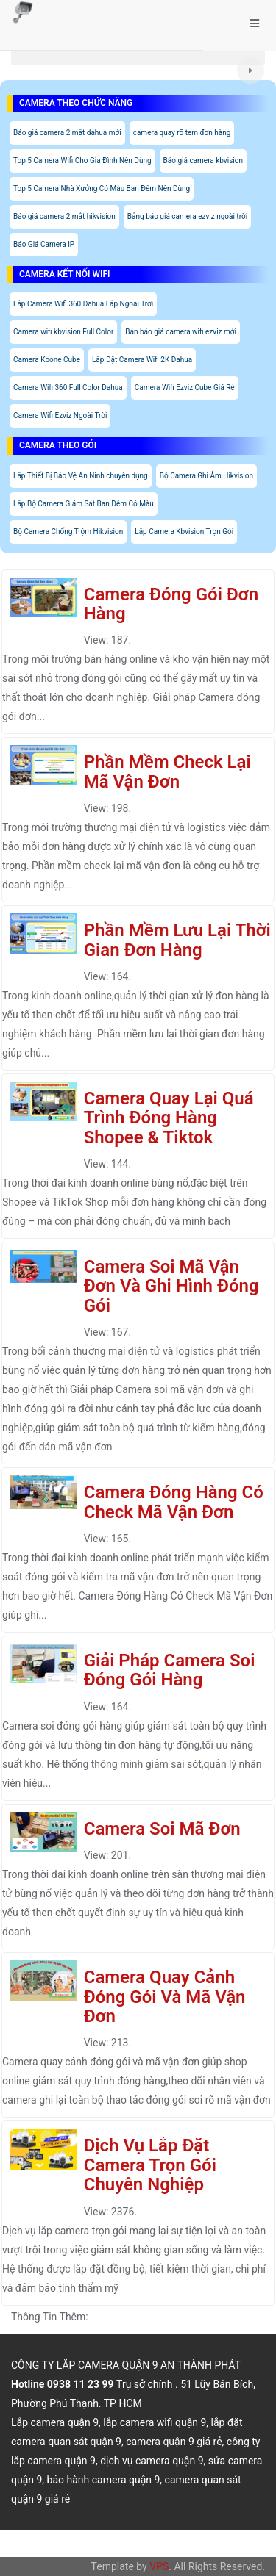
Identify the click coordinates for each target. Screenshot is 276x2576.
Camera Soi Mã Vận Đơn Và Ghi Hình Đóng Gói (171, 1286)
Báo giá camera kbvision (203, 160)
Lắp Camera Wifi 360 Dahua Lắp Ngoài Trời (83, 304)
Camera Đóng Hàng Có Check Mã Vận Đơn (173, 1502)
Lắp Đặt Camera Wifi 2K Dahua (142, 360)
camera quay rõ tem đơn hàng (182, 133)
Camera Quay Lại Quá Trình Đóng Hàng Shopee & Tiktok (169, 1118)
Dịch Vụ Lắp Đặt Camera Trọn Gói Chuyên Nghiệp (150, 2165)
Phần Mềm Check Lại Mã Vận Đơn (167, 771)
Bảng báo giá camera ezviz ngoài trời (187, 216)
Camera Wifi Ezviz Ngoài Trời (60, 415)
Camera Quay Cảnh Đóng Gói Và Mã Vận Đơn (165, 1996)
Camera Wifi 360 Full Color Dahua (68, 388)
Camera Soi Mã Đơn (162, 1828)
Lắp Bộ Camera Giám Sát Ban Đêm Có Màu (83, 504)
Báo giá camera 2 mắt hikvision (64, 216)
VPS (159, 2566)
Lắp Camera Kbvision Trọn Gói (184, 532)
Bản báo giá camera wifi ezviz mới (180, 332)
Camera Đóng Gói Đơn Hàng (171, 604)
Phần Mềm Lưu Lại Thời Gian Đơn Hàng (177, 940)
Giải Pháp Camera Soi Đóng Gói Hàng (169, 1670)
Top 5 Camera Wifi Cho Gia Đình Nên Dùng (82, 160)
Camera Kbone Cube (46, 360)
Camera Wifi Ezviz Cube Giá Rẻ (185, 388)
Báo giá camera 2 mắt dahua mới (67, 133)
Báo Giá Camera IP (43, 244)
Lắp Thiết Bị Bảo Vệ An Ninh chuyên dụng (80, 476)
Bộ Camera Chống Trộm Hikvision (68, 532)
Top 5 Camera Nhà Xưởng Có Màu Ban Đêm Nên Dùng (101, 188)
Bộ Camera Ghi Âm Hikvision (206, 476)
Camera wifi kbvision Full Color (63, 332)
